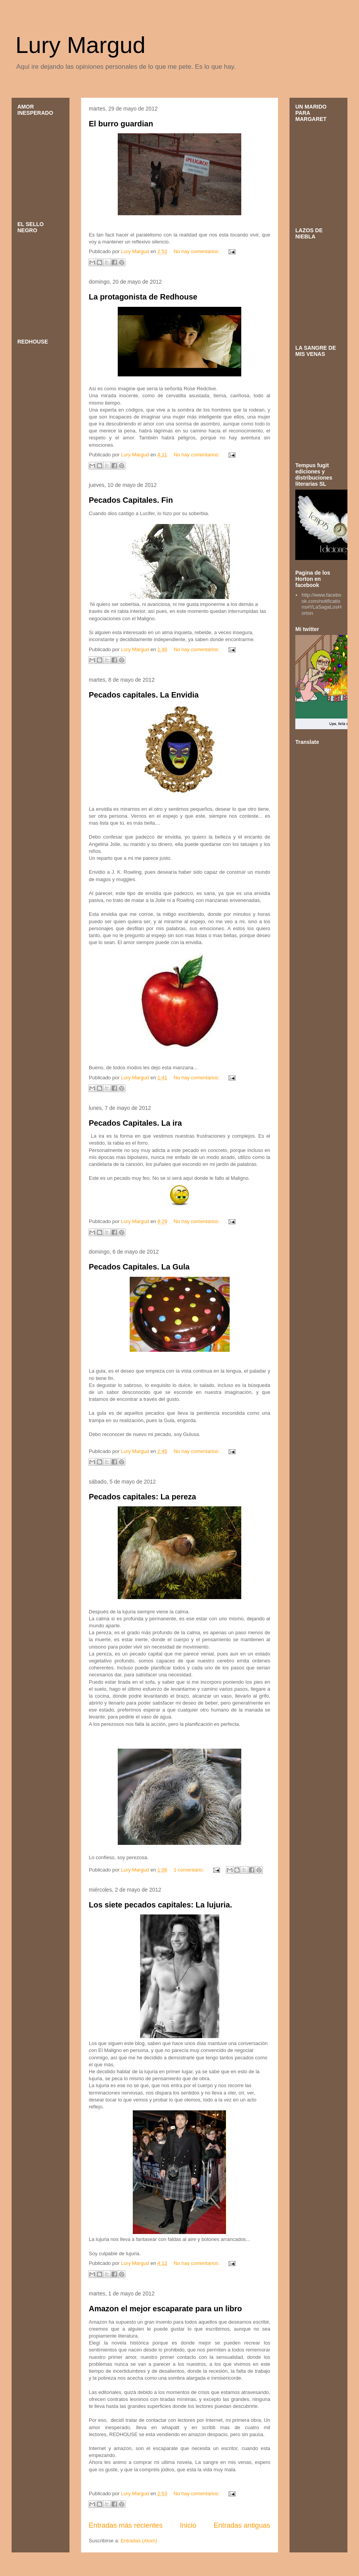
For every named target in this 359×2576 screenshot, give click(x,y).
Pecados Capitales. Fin (131, 500)
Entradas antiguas (241, 2525)
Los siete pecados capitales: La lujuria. (160, 1905)
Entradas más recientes (126, 2525)
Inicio (188, 2525)
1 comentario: (189, 1870)
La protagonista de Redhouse (143, 297)
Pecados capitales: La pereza (142, 1496)
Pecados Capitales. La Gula (139, 1266)
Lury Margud (80, 45)
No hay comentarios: (197, 251)
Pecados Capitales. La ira (135, 1123)
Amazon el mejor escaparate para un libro (165, 2308)
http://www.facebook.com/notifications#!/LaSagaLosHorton (321, 604)
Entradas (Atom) (138, 2541)
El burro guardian (121, 123)
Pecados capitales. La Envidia (144, 695)
